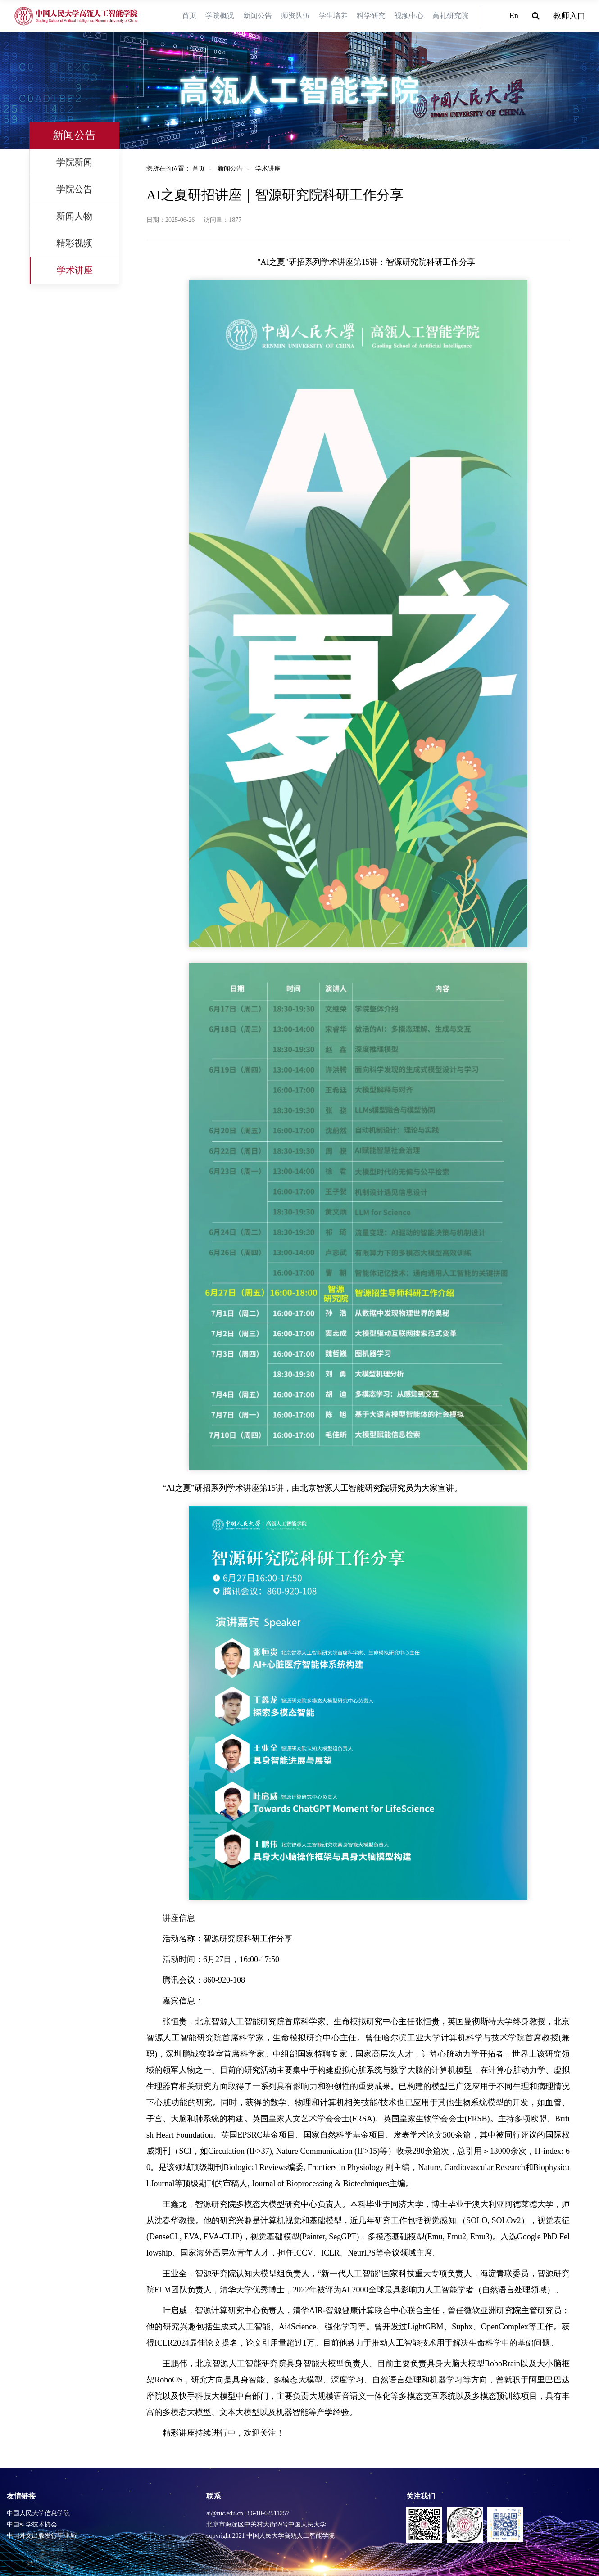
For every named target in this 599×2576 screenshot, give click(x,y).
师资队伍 (295, 15)
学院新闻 (74, 162)
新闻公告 (257, 15)
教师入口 (569, 15)
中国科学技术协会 (32, 2524)
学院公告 (74, 189)
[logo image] (77, 16)
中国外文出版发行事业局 (41, 2535)
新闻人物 (74, 216)
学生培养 (333, 15)
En (513, 15)
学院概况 (219, 15)
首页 (189, 15)
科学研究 (371, 15)
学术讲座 (75, 270)
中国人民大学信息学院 (38, 2513)
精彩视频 (74, 243)
